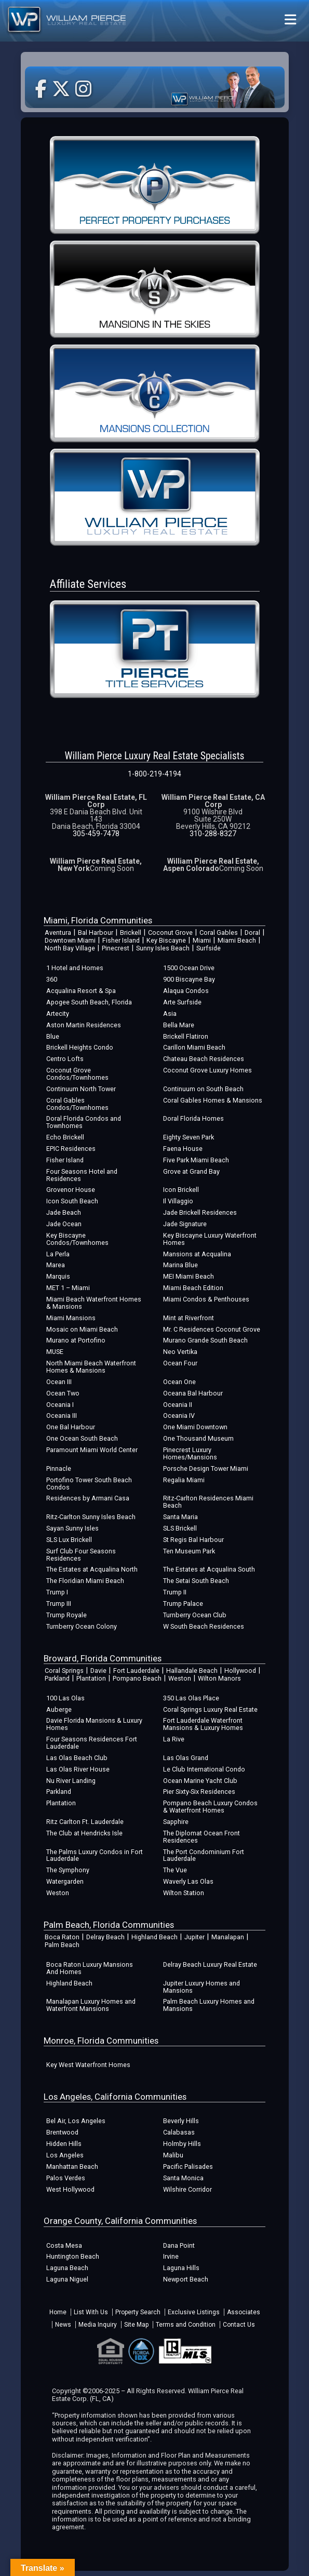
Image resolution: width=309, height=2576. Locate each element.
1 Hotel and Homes (74, 968)
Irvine (171, 2256)
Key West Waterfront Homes (88, 2065)
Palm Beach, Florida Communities (109, 1925)
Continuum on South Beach (203, 1089)
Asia (170, 1013)
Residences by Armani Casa (87, 1498)
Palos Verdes (65, 2178)
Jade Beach (63, 1212)
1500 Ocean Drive (188, 968)
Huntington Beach (72, 2256)
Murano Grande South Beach (205, 1340)
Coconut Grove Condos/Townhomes (77, 1073)
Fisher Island (121, 940)
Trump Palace (183, 1603)
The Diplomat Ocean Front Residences (201, 1836)
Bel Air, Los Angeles (75, 2121)
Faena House (183, 1148)
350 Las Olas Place (191, 1698)
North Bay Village (70, 948)
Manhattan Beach (72, 2166)
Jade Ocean (64, 1224)
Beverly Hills (181, 2121)
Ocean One (179, 1382)
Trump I (57, 1592)
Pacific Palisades (188, 2166)
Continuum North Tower (81, 1089)
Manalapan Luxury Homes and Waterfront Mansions (91, 2005)
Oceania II (177, 1404)
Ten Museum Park (189, 1551)
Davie (98, 1670)
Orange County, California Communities (120, 2221)
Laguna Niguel (67, 2279)
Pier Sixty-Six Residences (199, 1791)
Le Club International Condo (204, 1769)
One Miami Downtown (195, 1427)
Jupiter (194, 1937)
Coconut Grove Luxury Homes (207, 1070)
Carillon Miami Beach (194, 1047)
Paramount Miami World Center (92, 1450)
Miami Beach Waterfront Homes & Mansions (93, 1302)
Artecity (57, 1013)
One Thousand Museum (198, 1438)
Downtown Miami (70, 940)
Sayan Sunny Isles (72, 1528)
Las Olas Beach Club (77, 1758)
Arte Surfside (182, 1002)
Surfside (208, 948)
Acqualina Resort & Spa (81, 991)
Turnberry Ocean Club (194, 1615)
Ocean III (59, 1382)
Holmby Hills (182, 2144)
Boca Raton (62, 1937)
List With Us (91, 2312)
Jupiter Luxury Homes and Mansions (201, 1986)
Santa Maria (180, 1517)
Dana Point (179, 2245)
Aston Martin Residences (83, 1025)
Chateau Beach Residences (203, 1059)
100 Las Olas (65, 1698)
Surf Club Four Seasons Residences (81, 1554)
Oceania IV (179, 1415)
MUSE (54, 1352)
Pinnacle (58, 1468)
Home (57, 2312)
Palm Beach (62, 1945)
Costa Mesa (64, 2245)
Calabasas (179, 2132)
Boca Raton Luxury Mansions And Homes (89, 1968)
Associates (243, 2312)
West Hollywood (70, 2189)
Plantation (91, 1678)
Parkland (57, 1678)
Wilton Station (183, 1893)
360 (51, 979)
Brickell (130, 932)
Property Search (137, 2312)
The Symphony (67, 1870)
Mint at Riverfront (188, 1318)
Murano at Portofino (75, 1340)
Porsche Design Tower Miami (205, 1468)
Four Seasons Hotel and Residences (81, 1175)
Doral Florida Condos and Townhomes (83, 1122)
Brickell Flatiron (185, 1036)
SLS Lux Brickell (69, 1540)
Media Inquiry (97, 2324)
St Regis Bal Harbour (193, 1540)
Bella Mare (178, 1025)
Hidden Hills (64, 2144)
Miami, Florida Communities (98, 920)
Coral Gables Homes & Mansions (212, 1100)
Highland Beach (154, 1937)
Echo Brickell (65, 1137)
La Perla (58, 1254)
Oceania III (61, 1415)
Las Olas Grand (185, 1758)
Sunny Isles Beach (163, 948)
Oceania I (60, 1404)
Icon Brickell (181, 1189)
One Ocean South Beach (82, 1438)
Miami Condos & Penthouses (206, 1299)
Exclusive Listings (194, 2312)
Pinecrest (115, 948)
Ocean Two (62, 1393)
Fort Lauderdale (136, 1670)
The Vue (175, 1870)
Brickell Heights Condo (79, 1047)
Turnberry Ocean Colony (81, 1626)
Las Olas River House (78, 1769)
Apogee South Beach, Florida (89, 1002)
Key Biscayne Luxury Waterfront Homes (210, 1238)
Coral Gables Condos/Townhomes (77, 1103)
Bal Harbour (95, 932)
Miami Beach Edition (193, 1288)
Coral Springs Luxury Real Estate (210, 1709)
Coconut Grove (170, 932)
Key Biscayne (166, 940)
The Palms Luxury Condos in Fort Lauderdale (94, 1855)
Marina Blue (180, 1265)
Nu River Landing (71, 1781)
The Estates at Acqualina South (209, 1569)
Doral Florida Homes (193, 1118)
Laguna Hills (181, 2268)
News (63, 2324)
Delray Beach (105, 1937)
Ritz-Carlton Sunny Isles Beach (91, 1517)
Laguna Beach (67, 2268)
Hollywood (240, 1670)
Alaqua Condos (186, 991)
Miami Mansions (71, 1318)
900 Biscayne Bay (189, 979)
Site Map (136, 2324)
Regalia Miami (184, 1480)
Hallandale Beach (192, 1670)
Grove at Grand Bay (191, 1171)
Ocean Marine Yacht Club (200, 1781)
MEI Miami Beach (188, 1276)
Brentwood (62, 2132)
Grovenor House (70, 1189)
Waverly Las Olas (188, 1881)
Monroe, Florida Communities (101, 2040)
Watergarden (65, 1881)
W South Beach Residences (203, 1626)
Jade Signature (185, 1224)
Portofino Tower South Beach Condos (89, 1483)
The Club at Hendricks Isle (84, 1833)
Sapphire (176, 1822)
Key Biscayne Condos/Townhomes (77, 1238)
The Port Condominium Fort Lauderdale (203, 1855)
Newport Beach (185, 2279)
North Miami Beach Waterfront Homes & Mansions (91, 1366)
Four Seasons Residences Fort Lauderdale (91, 1742)
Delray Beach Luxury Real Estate (210, 1964)
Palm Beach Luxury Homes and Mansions (208, 2005)
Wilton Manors (219, 1678)
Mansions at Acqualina (197, 1254)
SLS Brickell (180, 1528)
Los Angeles (65, 2155)
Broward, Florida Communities (103, 1658)
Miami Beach (237, 940)
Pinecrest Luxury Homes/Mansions (190, 1453)
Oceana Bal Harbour (193, 1393)
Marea (55, 1265)
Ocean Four (180, 1363)
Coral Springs (64, 1670)
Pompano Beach (137, 1678)
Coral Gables (218, 932)
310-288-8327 (213, 833)
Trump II (174, 1592)
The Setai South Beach (196, 1581)
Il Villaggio (178, 1201)
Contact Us (239, 2324)
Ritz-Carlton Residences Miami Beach (208, 1501)
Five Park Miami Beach (196, 1160)
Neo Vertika (180, 1352)
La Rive (173, 1739)
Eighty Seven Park (188, 1137)
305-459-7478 (96, 833)
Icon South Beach (72, 1201)
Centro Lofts (65, 1059)
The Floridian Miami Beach (85, 1581)
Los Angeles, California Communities (115, 2096)
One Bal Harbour (70, 1427)
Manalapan (227, 1937)
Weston (179, 1678)
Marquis (58, 1276)
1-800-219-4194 (154, 774)
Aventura (58, 932)
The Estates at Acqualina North (92, 1569)
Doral (252, 932)
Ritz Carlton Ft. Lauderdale (85, 1822)
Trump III (58, 1603)
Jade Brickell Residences (200, 1212)
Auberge (59, 1709)
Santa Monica (183, 2178)
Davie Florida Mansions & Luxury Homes (94, 1724)
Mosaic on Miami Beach (82, 1329)
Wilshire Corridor (187, 2189)
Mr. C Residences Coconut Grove (211, 1329)
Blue (52, 1036)
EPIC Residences (71, 1148)
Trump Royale (66, 1615)
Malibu (173, 2155)
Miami (202, 940)
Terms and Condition (186, 2324)
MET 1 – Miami (68, 1288)
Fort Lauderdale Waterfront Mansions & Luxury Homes (203, 1724)
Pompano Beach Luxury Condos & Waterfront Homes (210, 1806)
